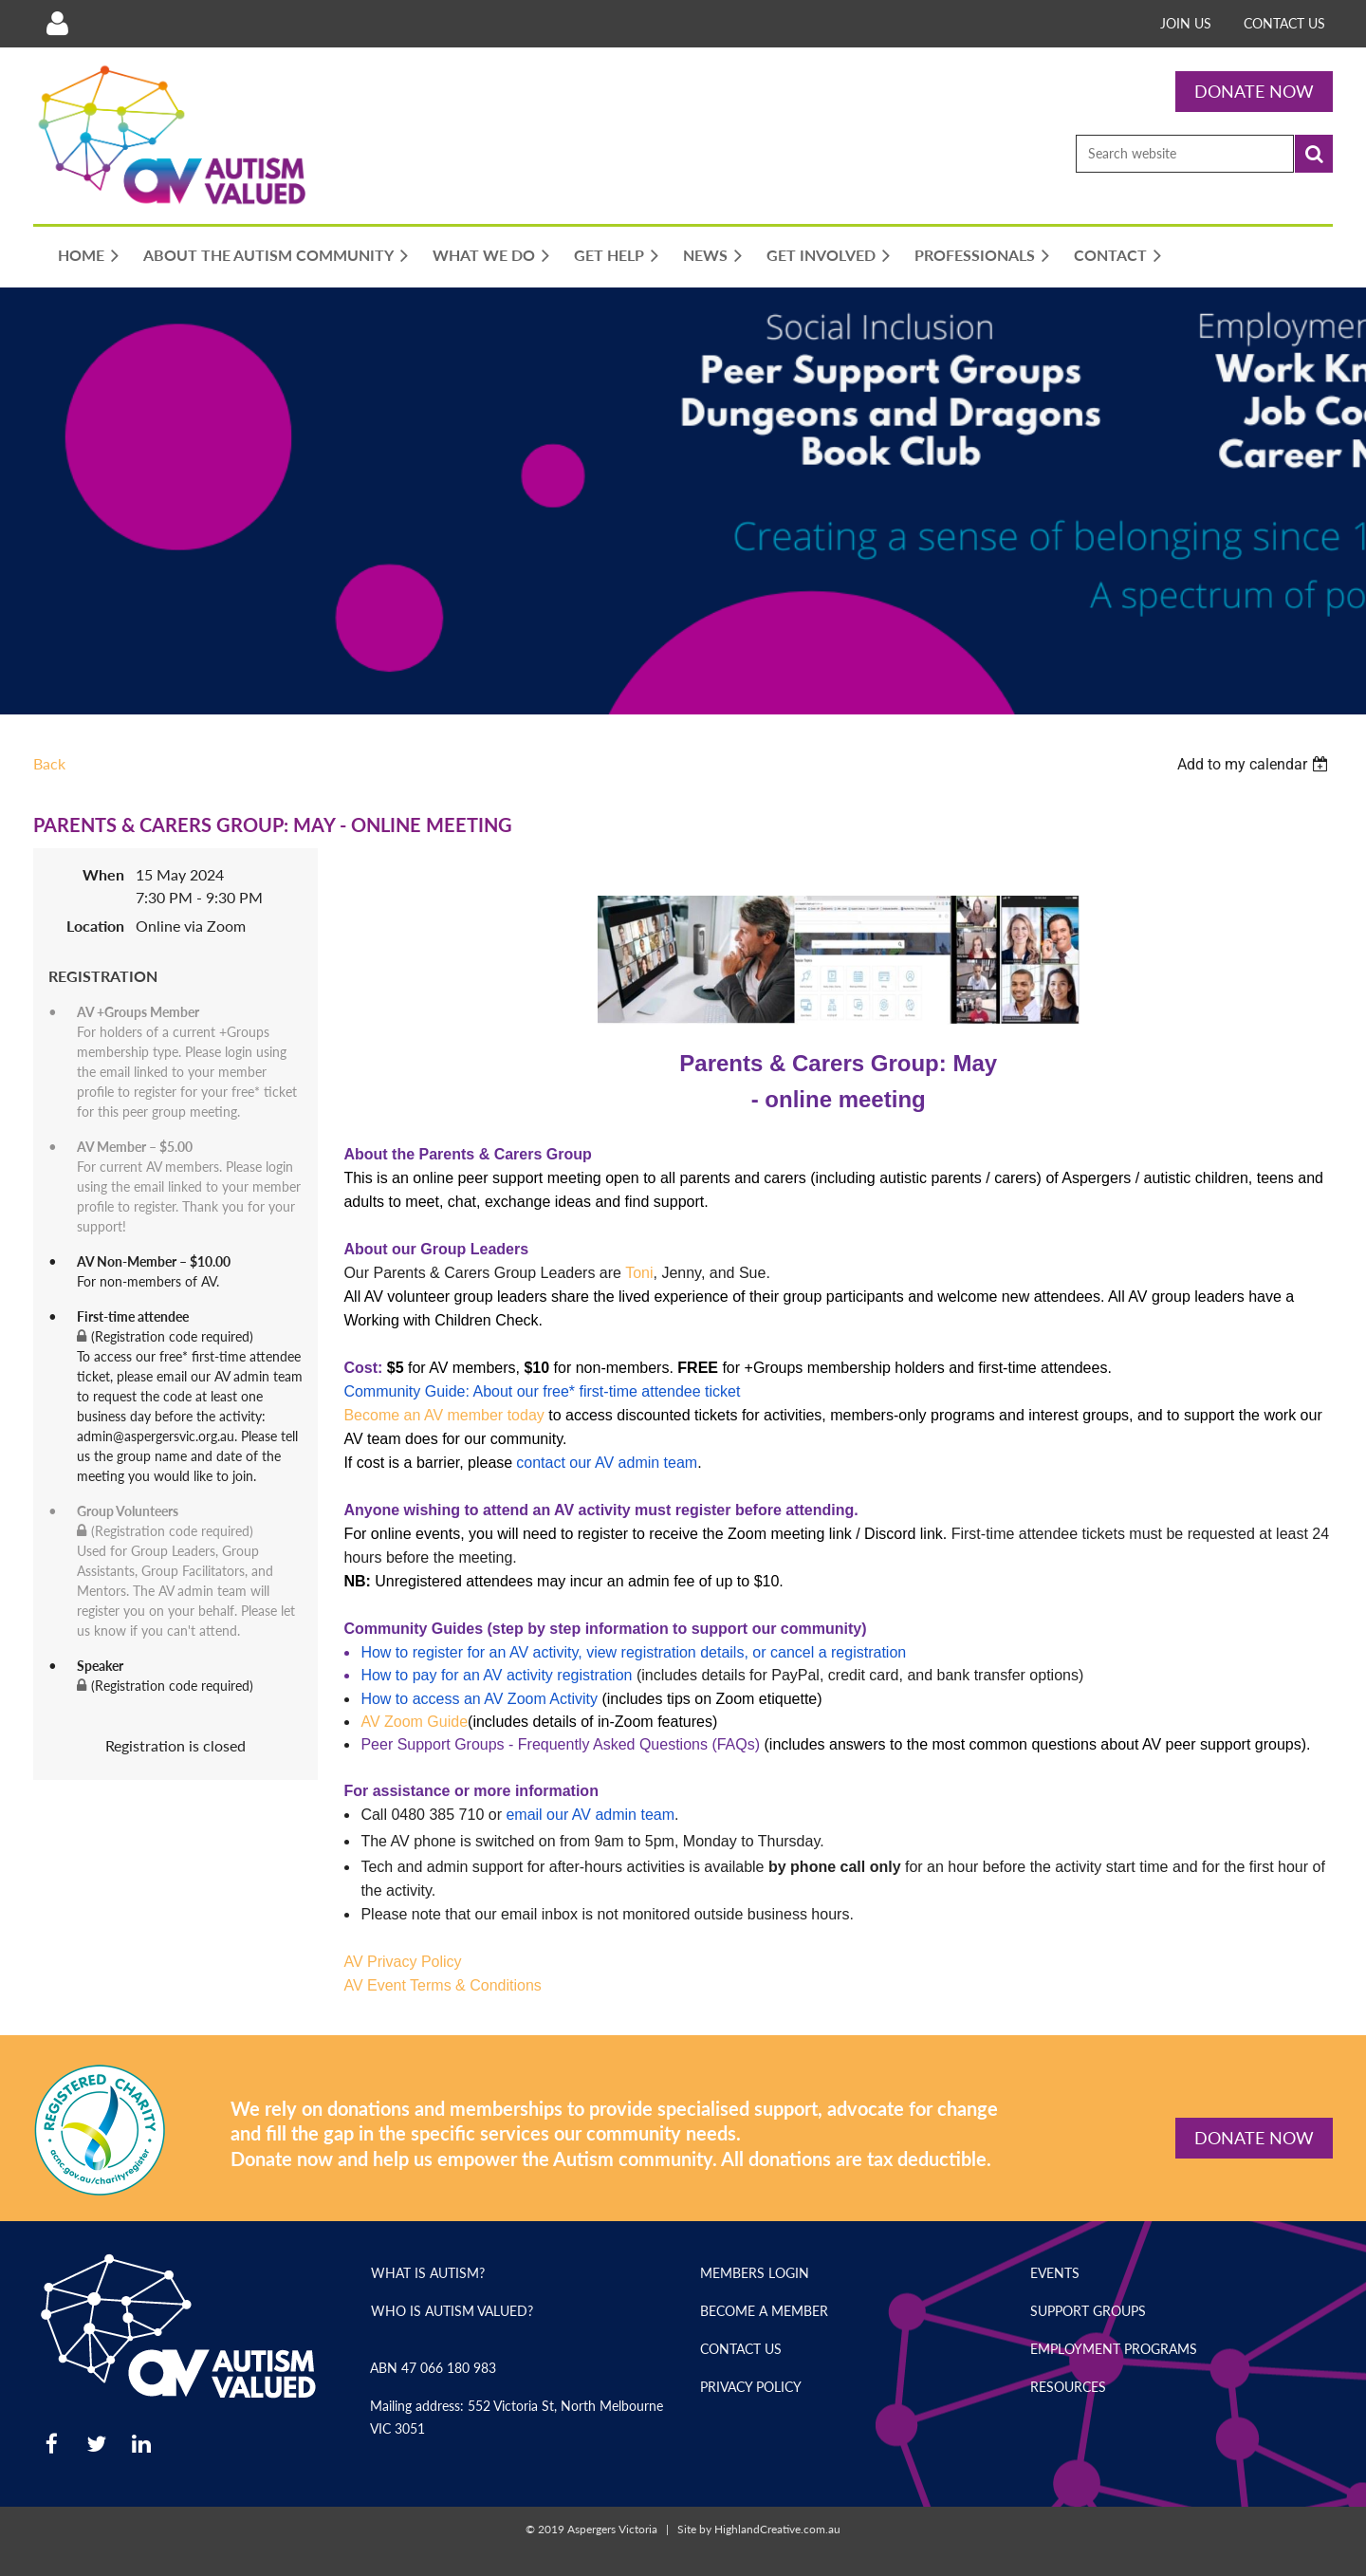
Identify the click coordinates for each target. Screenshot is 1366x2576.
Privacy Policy (751, 2387)
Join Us (1185, 23)
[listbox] (1255, 764)
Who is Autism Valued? (452, 2311)
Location (95, 926)
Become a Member (764, 2311)
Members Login (754, 2273)
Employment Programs (1113, 2349)
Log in (57, 23)
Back (49, 763)
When (103, 874)
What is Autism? (428, 2273)
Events (1055, 2273)
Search (1314, 154)
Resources (1068, 2387)
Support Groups (1088, 2311)
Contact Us (1284, 23)
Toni (639, 1273)
